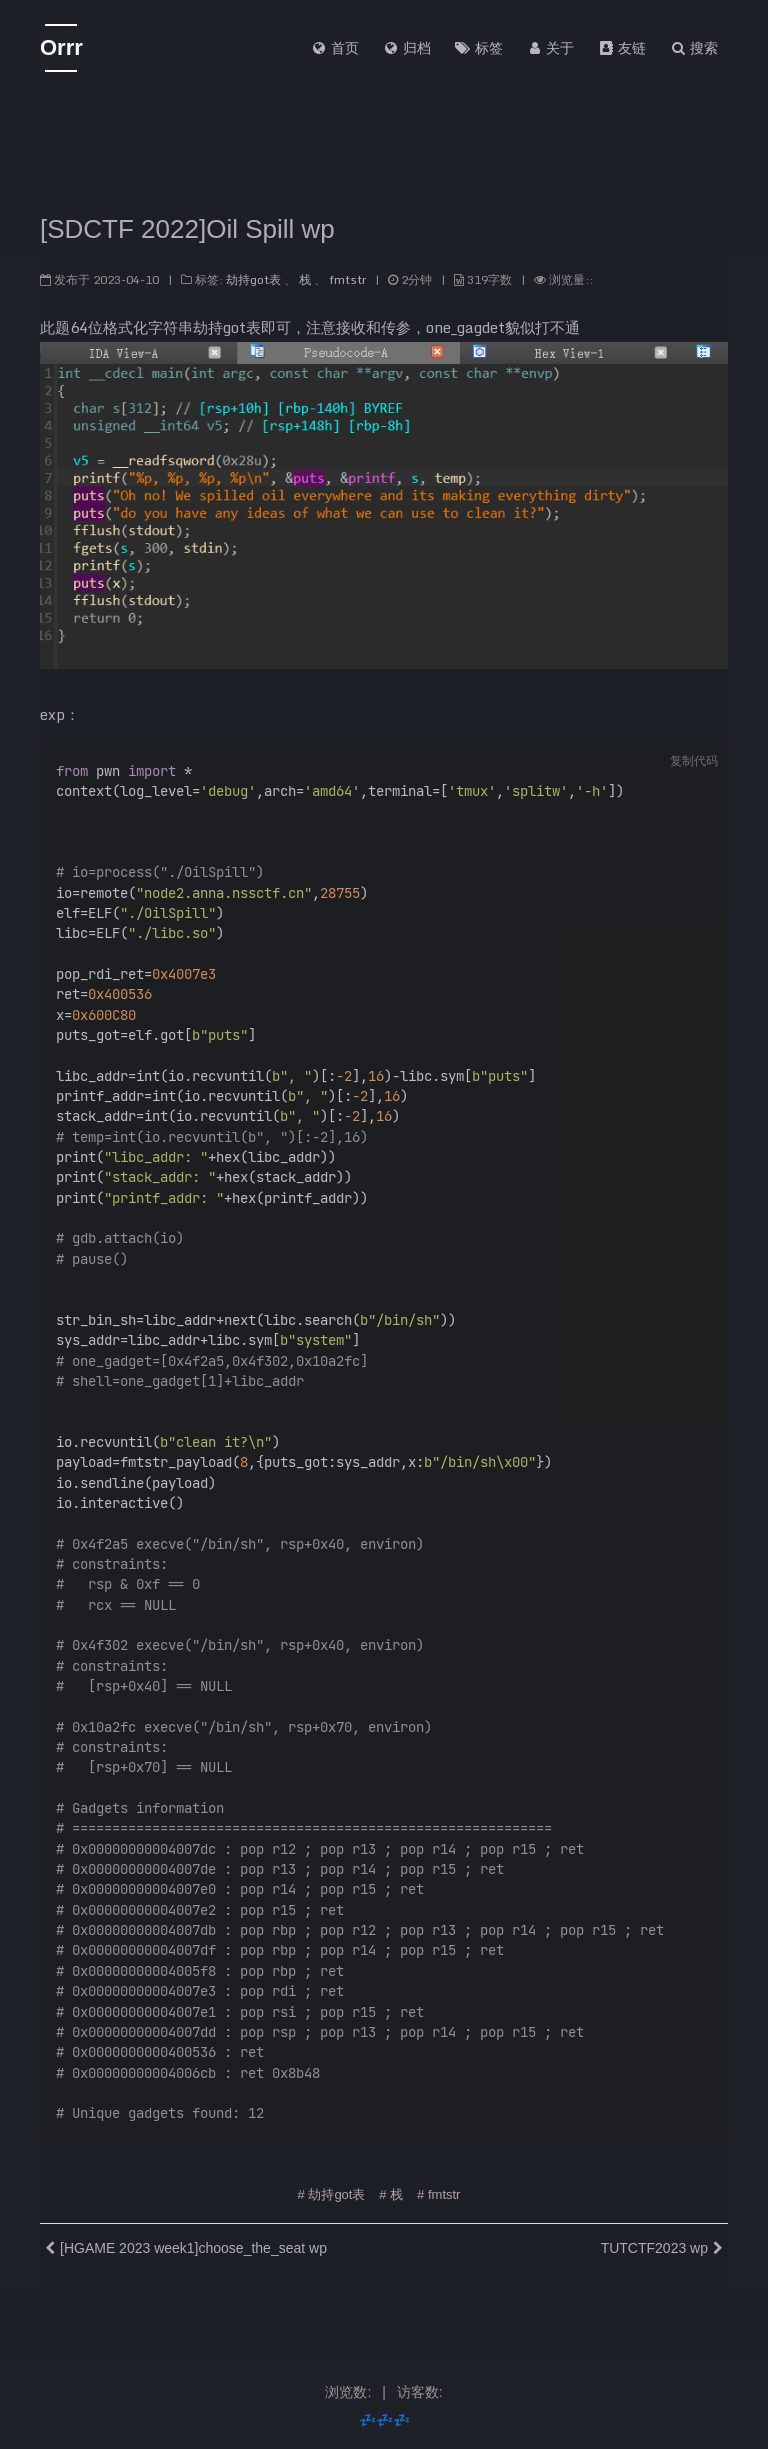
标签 (479, 48)
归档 (407, 48)
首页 (335, 48)
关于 (551, 48)
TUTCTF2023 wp (654, 2241)
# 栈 (391, 2187)
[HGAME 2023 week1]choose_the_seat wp (193, 2241)
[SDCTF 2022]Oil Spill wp (187, 223)
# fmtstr (438, 2187)
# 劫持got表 (332, 2187)
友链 (622, 48)
